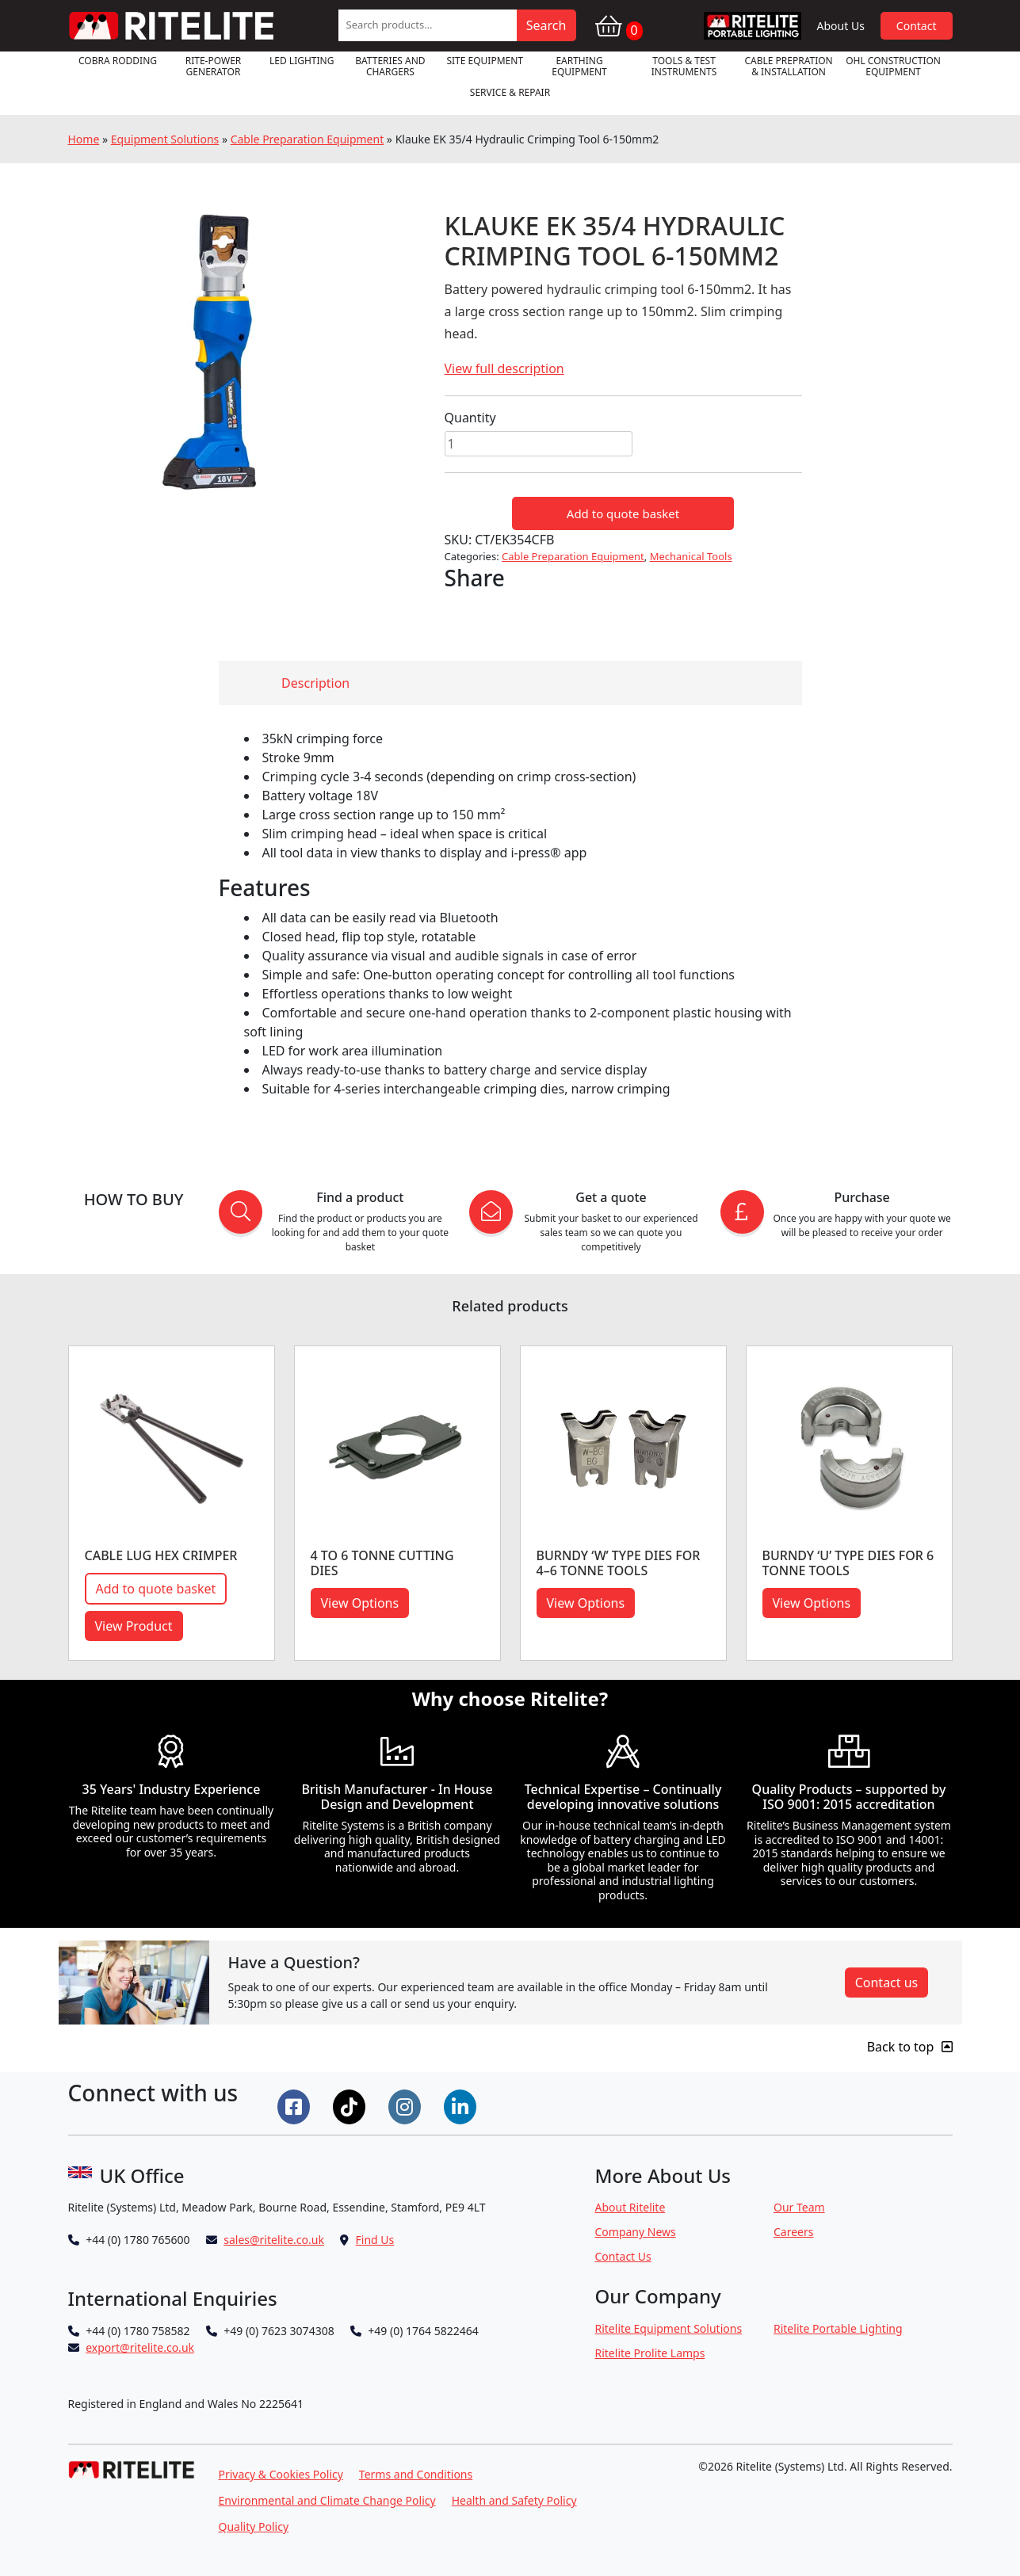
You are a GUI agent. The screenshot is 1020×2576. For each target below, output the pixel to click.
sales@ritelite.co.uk (273, 2239)
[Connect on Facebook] (295, 2105)
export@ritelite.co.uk (140, 2347)
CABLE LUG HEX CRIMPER (161, 1555)
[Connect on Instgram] (406, 2105)
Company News (635, 2231)
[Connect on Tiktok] (351, 2105)
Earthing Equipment (579, 66)
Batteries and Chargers (390, 66)
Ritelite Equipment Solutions (669, 2328)
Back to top (910, 2046)
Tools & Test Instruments (684, 66)
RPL (752, 25)
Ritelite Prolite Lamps (650, 2352)
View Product (134, 1626)
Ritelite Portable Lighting (838, 2328)
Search (546, 25)
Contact (916, 25)
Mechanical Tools (691, 556)
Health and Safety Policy (514, 2500)
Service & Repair (510, 92)
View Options (360, 1603)
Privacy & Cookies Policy (281, 2474)
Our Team (799, 2207)
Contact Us (623, 2256)
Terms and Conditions (415, 2474)
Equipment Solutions (165, 139)
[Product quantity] (538, 443)
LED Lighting (301, 60)
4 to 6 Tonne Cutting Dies (382, 1563)
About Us (841, 25)
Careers (793, 2231)
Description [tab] (315, 683)
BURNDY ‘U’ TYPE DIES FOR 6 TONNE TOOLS (848, 1563)
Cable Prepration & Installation (788, 66)
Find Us (375, 2239)
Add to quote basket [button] (156, 1588)
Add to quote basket (623, 513)
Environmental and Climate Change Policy (327, 2500)
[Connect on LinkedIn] (462, 2105)
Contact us (887, 1982)
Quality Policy (254, 2526)
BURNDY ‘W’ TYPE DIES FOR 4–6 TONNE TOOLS (619, 1563)
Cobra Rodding (117, 60)
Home (84, 139)
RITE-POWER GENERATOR (213, 66)
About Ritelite (630, 2207)
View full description (504, 368)
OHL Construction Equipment (893, 66)
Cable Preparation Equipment (307, 139)
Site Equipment (484, 60)
